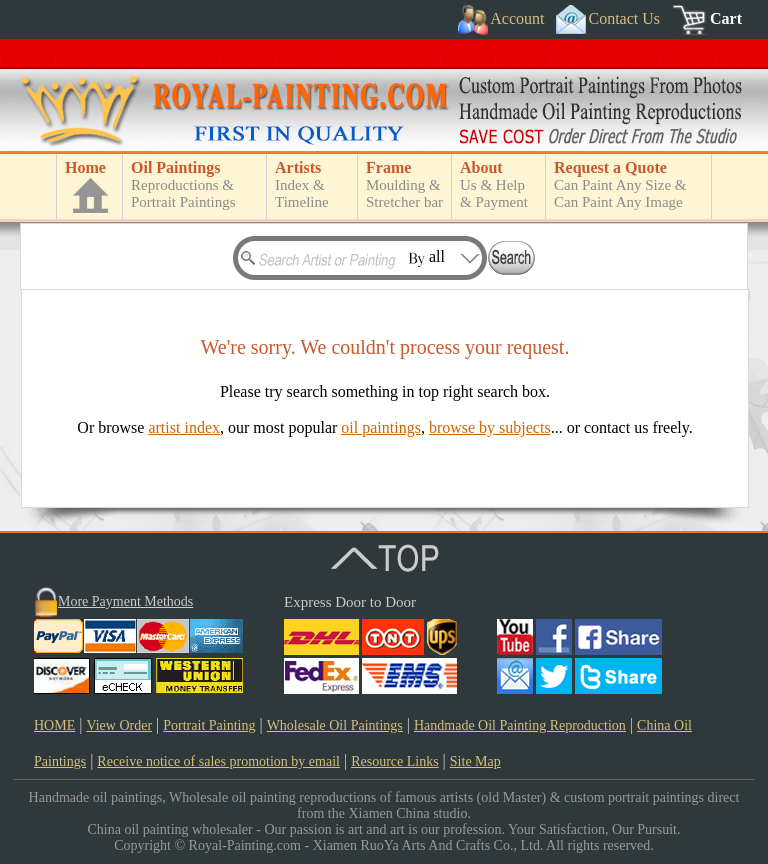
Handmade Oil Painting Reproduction (520, 725)
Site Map (475, 761)
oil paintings (381, 427)
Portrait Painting (209, 725)
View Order (119, 725)
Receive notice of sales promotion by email (218, 761)
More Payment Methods (125, 601)
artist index (184, 427)
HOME (54, 725)
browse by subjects (490, 427)
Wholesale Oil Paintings (335, 725)
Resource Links (394, 761)
